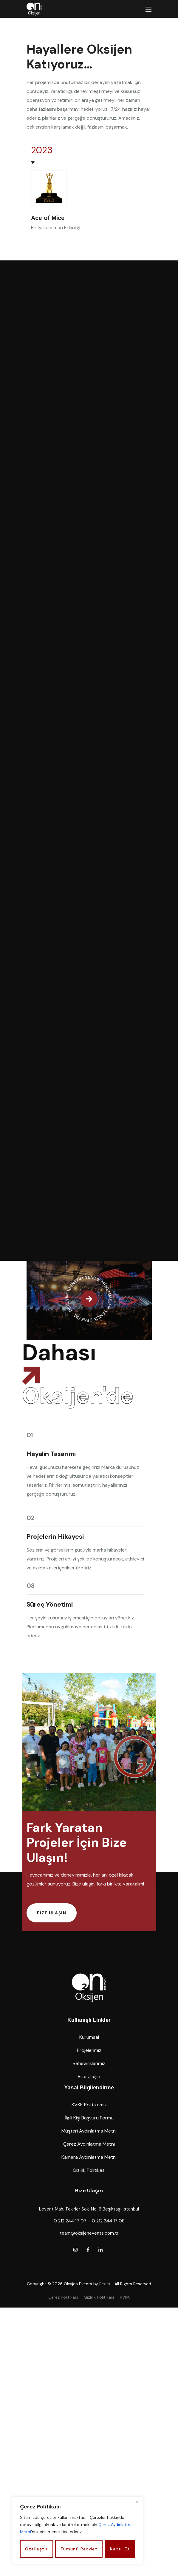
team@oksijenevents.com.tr (89, 2465)
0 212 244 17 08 (108, 2453)
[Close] (136, 2501)
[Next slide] (49, 131)
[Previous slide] (35, 131)
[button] (52, 2145)
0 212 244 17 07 (70, 2453)
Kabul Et (120, 2549)
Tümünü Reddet (79, 2549)
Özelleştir (36, 2549)
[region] (77, 2530)
